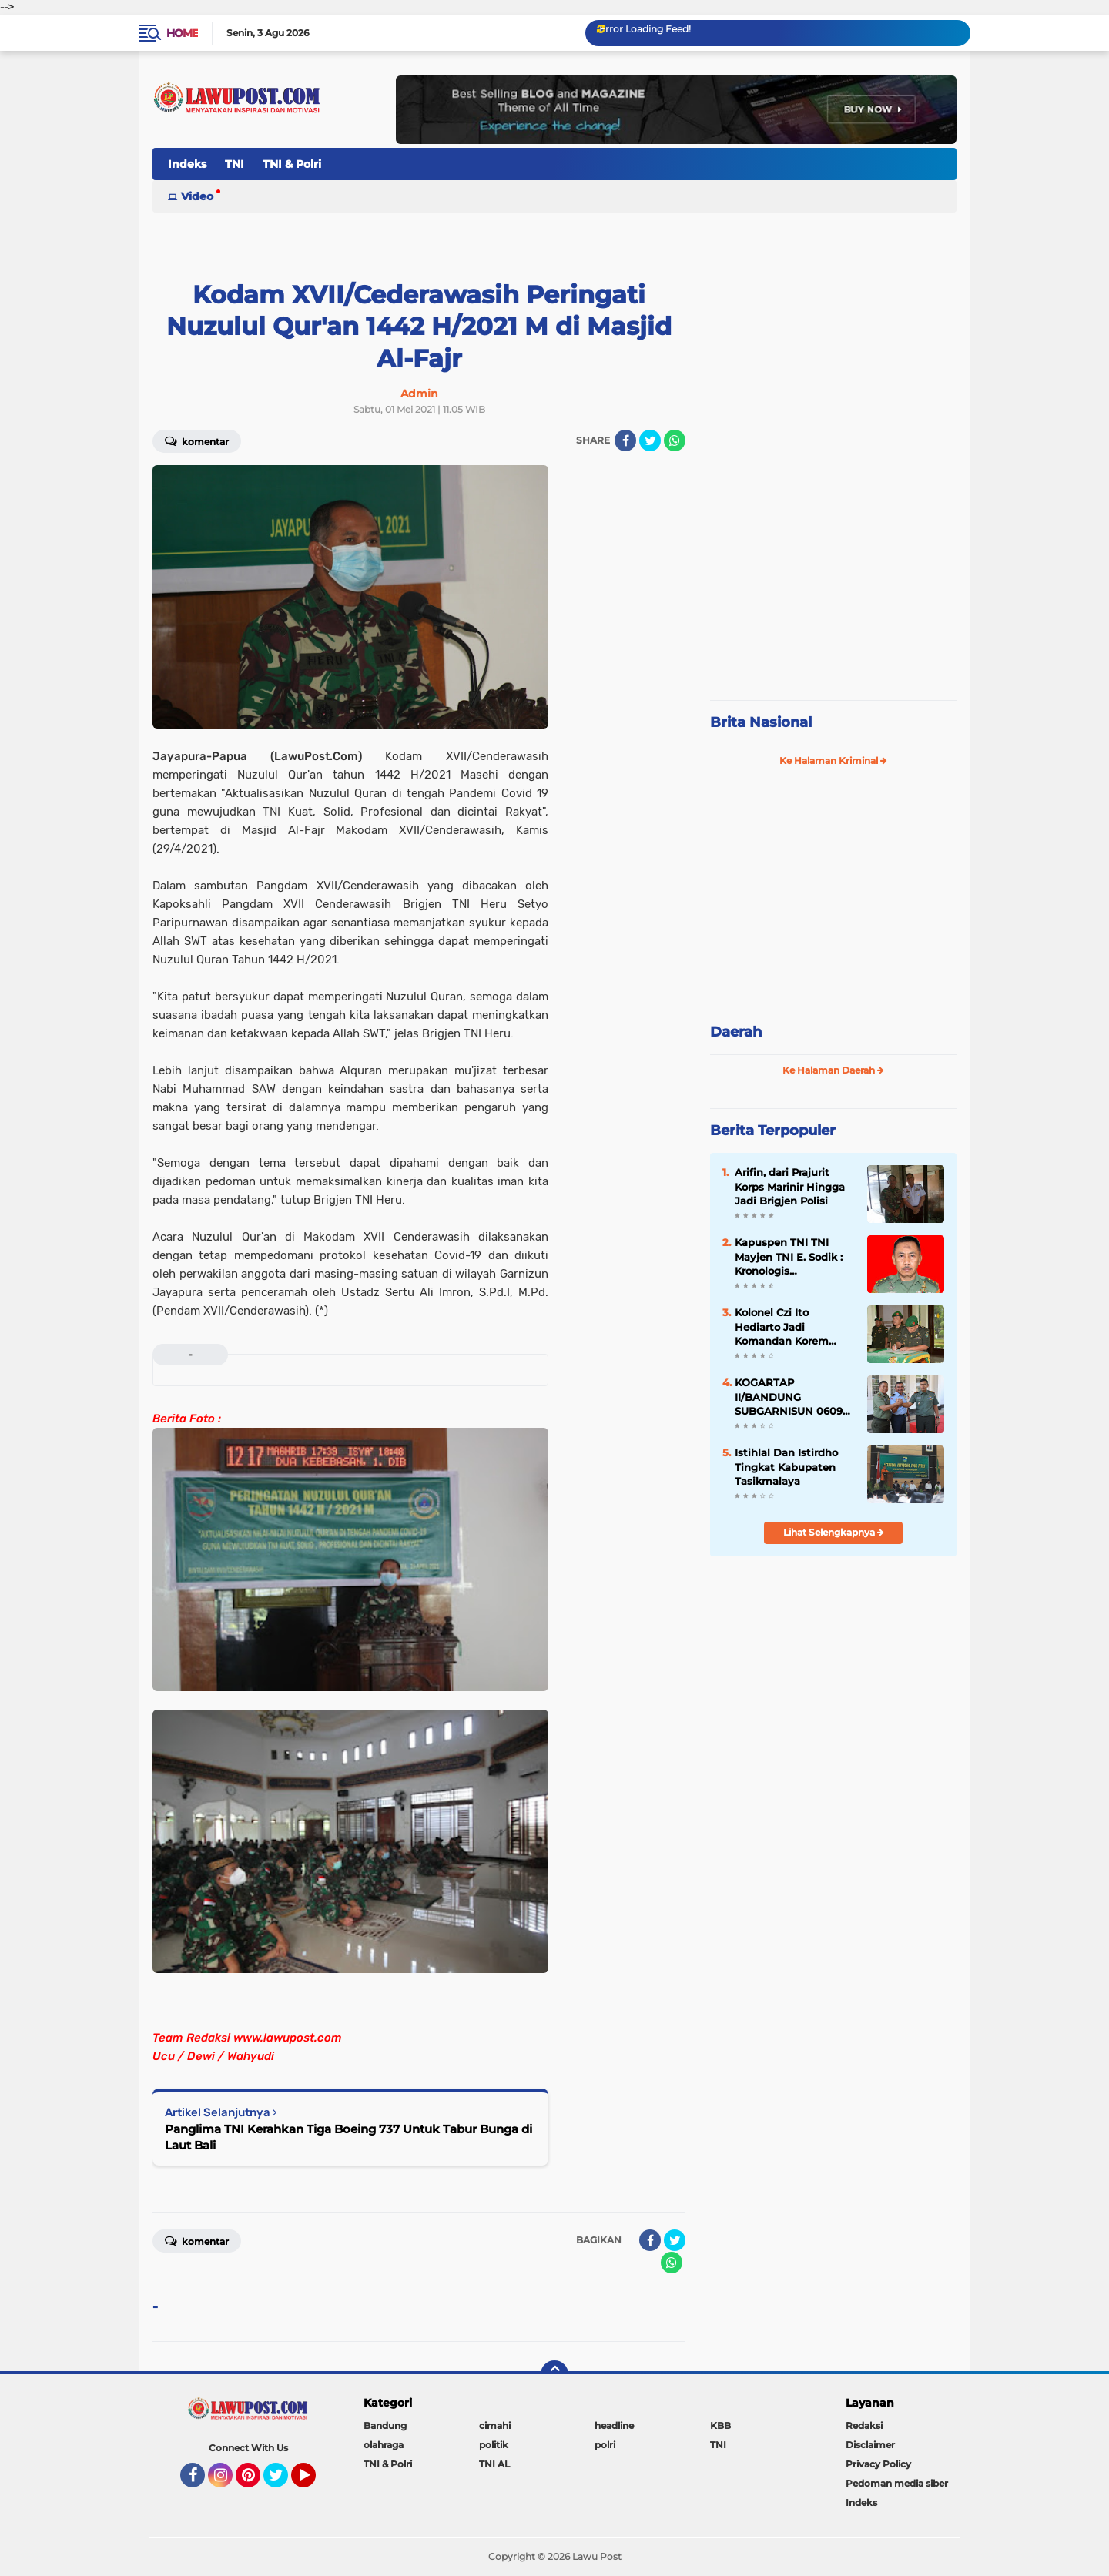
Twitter (282, 2482)
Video (197, 196)
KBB (720, 2425)
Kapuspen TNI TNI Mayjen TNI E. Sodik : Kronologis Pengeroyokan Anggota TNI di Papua (792, 1257)
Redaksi (864, 2425)
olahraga (384, 2444)
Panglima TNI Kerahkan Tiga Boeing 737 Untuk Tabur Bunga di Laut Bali (348, 2137)
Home (182, 33)
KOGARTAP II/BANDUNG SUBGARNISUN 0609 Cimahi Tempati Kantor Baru (789, 1397)
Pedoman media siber (897, 2483)
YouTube (314, 2482)
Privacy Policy (878, 2464)
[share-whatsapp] (674, 440)
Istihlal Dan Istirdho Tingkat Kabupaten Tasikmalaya (786, 1466)
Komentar (197, 440)
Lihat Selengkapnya (833, 1532)
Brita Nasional (761, 722)
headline (614, 2425)
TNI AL (494, 2464)
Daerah (736, 1031)
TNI (234, 164)
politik (493, 2444)
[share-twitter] (650, 440)
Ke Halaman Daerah (833, 1070)
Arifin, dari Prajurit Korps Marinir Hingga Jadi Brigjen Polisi (790, 1186)
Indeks (187, 164)
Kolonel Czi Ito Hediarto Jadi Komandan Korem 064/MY (782, 1327)
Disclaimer (870, 2444)
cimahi (495, 2425)
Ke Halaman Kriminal (833, 760)
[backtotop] (554, 2374)
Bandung (385, 2425)
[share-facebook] (625, 440)
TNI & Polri (292, 164)
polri (605, 2444)
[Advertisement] (833, 585)
